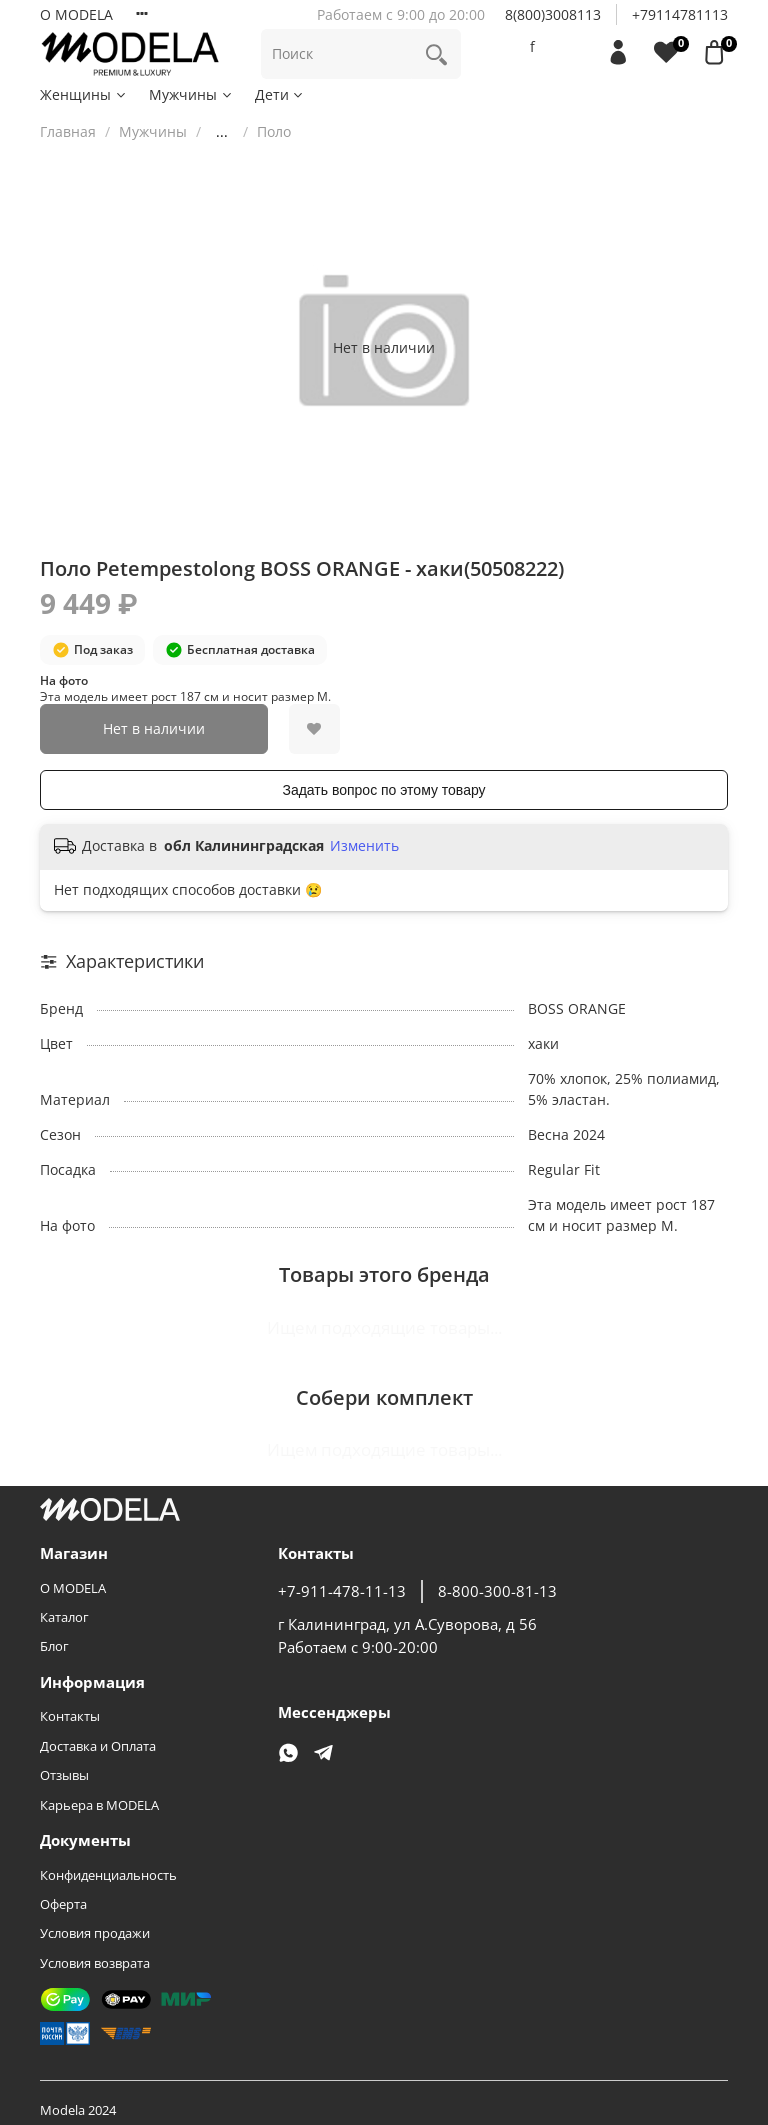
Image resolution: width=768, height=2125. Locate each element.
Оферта (63, 1904)
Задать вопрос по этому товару (383, 790)
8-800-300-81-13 (497, 1591)
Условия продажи (95, 1933)
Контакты (70, 1716)
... (222, 132)
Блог (54, 1646)
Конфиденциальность (108, 1875)
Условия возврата (95, 1963)
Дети (280, 94)
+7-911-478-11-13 (342, 1591)
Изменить (364, 846)
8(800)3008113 (553, 14)
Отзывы (64, 1775)
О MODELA (76, 14)
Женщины (84, 94)
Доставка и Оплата (98, 1746)
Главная (68, 131)
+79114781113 (680, 14)
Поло (274, 131)
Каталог (64, 1617)
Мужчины (191, 94)
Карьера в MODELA (99, 1805)
